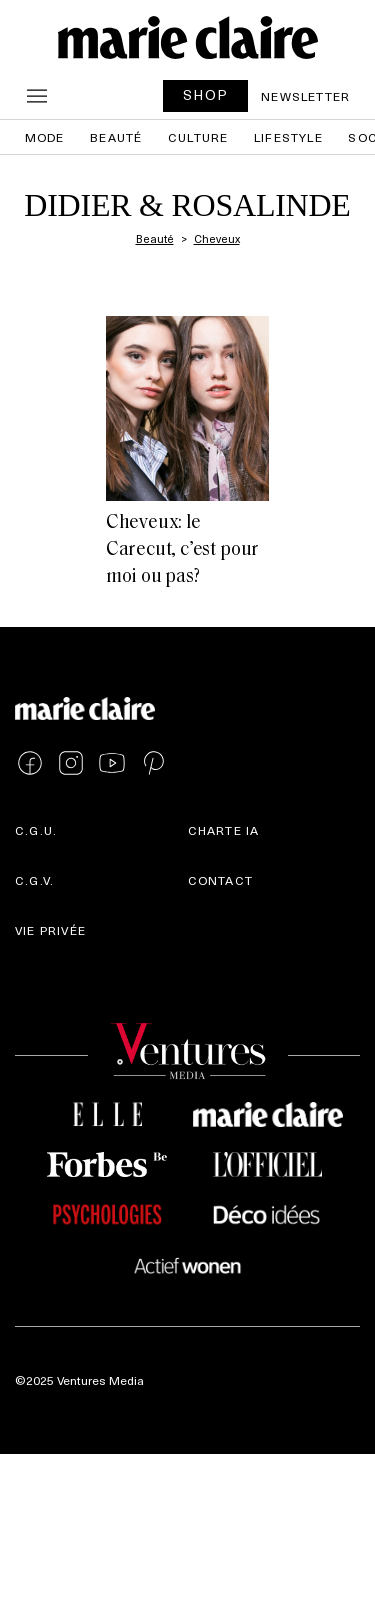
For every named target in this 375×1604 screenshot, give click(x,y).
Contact (220, 880)
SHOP (206, 94)
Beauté (116, 137)
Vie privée (50, 930)
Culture (198, 137)
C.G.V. (34, 880)
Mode (45, 137)
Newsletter (305, 96)
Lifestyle (288, 137)
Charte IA (224, 830)
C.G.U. (36, 830)
